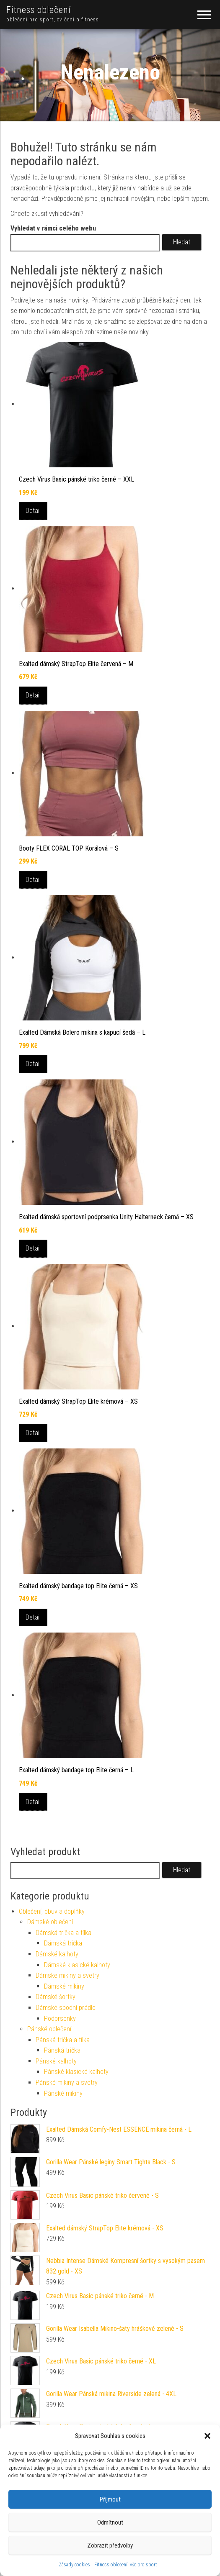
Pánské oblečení (49, 2029)
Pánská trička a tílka (63, 2040)
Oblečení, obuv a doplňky (52, 1911)
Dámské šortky (55, 1997)
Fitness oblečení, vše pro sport (125, 2565)
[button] (207, 2436)
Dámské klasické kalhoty (77, 1965)
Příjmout (110, 2499)
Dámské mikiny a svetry (67, 1975)
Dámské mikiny (64, 1986)
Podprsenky (60, 2018)
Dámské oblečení (50, 1922)
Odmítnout (110, 2522)
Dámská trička (63, 1943)
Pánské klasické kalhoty (76, 2072)
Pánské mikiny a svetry (67, 2082)
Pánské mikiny (63, 2093)
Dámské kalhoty (57, 1954)
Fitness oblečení (38, 10)
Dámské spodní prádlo (66, 2008)
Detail (33, 511)
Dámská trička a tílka (63, 1933)
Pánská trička (62, 2050)
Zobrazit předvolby (110, 2545)
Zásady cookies (74, 2565)
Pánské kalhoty (56, 2061)
